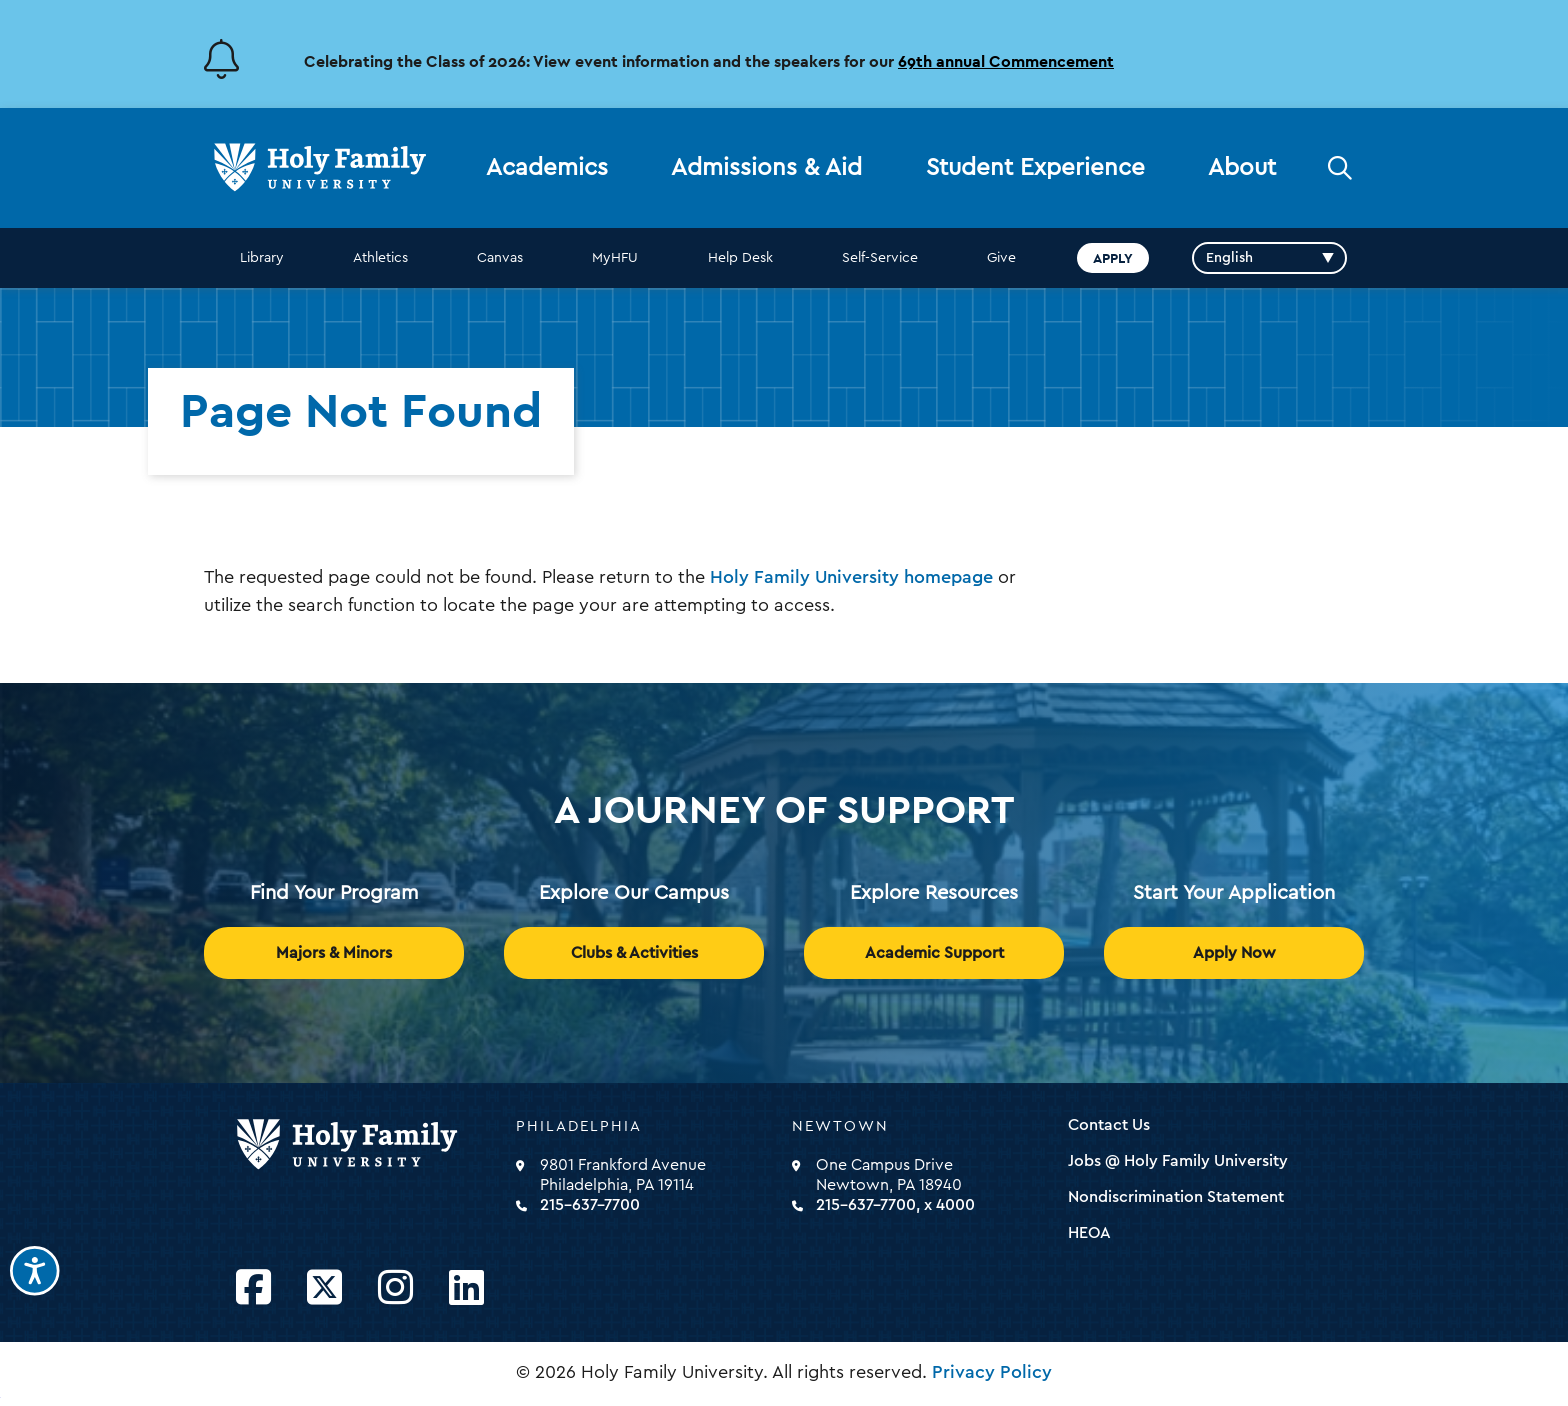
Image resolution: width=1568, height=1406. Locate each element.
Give (1001, 258)
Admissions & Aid (766, 168)
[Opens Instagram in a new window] (395, 1288)
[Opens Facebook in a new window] (253, 1288)
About (1242, 168)
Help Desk (740, 258)
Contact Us (1109, 1125)
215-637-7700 (590, 1205)
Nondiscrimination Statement (1176, 1197)
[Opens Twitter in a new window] (324, 1288)
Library (262, 258)
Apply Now (1234, 953)
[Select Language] (1269, 258)
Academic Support (934, 953)
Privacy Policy (992, 1372)
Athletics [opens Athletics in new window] (380, 258)
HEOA (1089, 1233)
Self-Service (880, 258)
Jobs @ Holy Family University (1178, 1161)
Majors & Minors (334, 953)
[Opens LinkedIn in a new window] (466, 1288)
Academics (547, 168)
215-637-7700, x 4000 (895, 1205)
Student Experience (1035, 168)
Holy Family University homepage (851, 577)
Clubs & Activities (634, 953)
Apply (1113, 258)
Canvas (500, 258)
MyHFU (615, 258)
